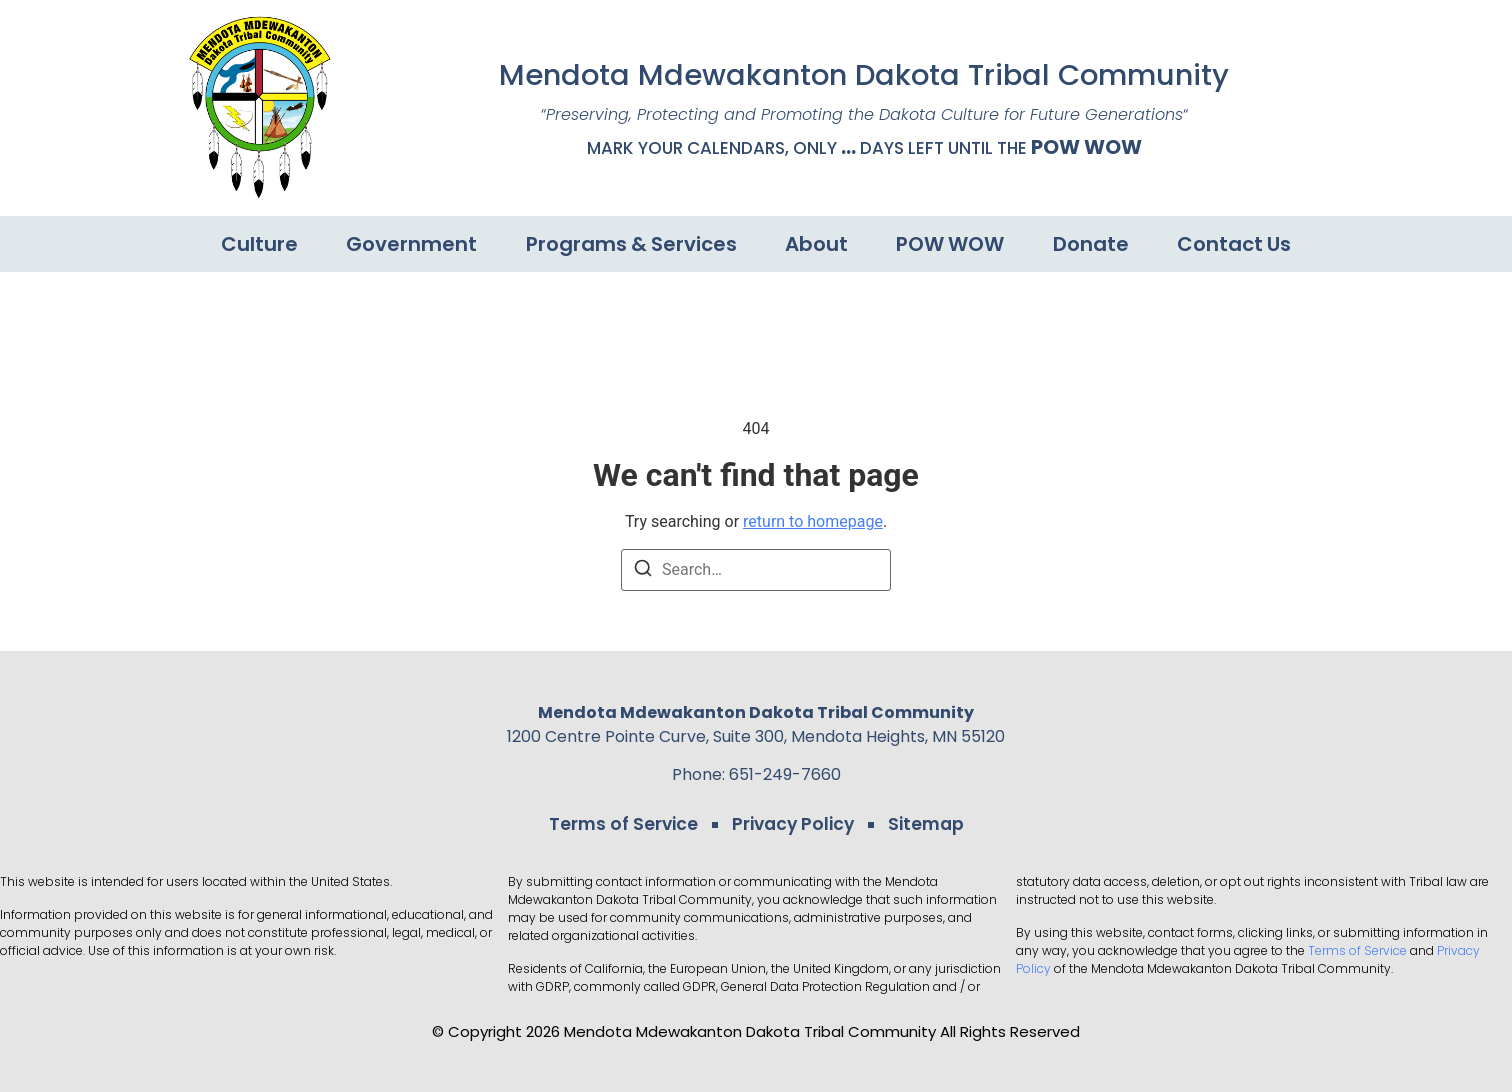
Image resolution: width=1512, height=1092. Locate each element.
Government (410, 244)
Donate (1092, 244)
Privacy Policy (792, 824)
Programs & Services (630, 244)
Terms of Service (625, 824)
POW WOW (1086, 147)
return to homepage (813, 521)
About (816, 244)
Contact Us (1236, 244)
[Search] (643, 571)
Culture (257, 244)
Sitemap (923, 824)
